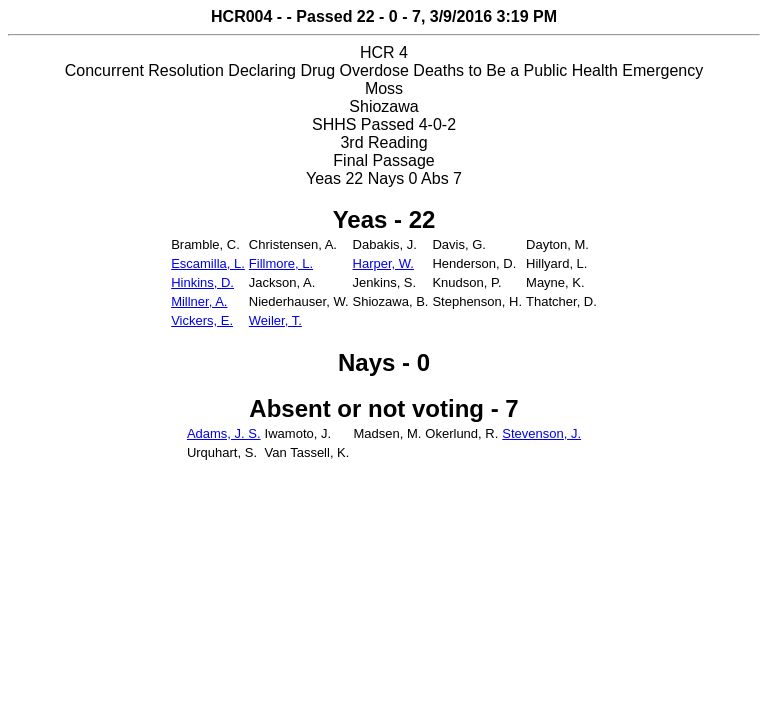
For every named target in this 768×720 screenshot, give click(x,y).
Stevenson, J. (541, 433)
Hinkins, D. (202, 282)
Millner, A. (199, 301)
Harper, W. (383, 263)
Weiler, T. (275, 320)
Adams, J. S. (224, 433)
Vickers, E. (202, 320)
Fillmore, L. (281, 263)
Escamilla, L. (208, 263)
